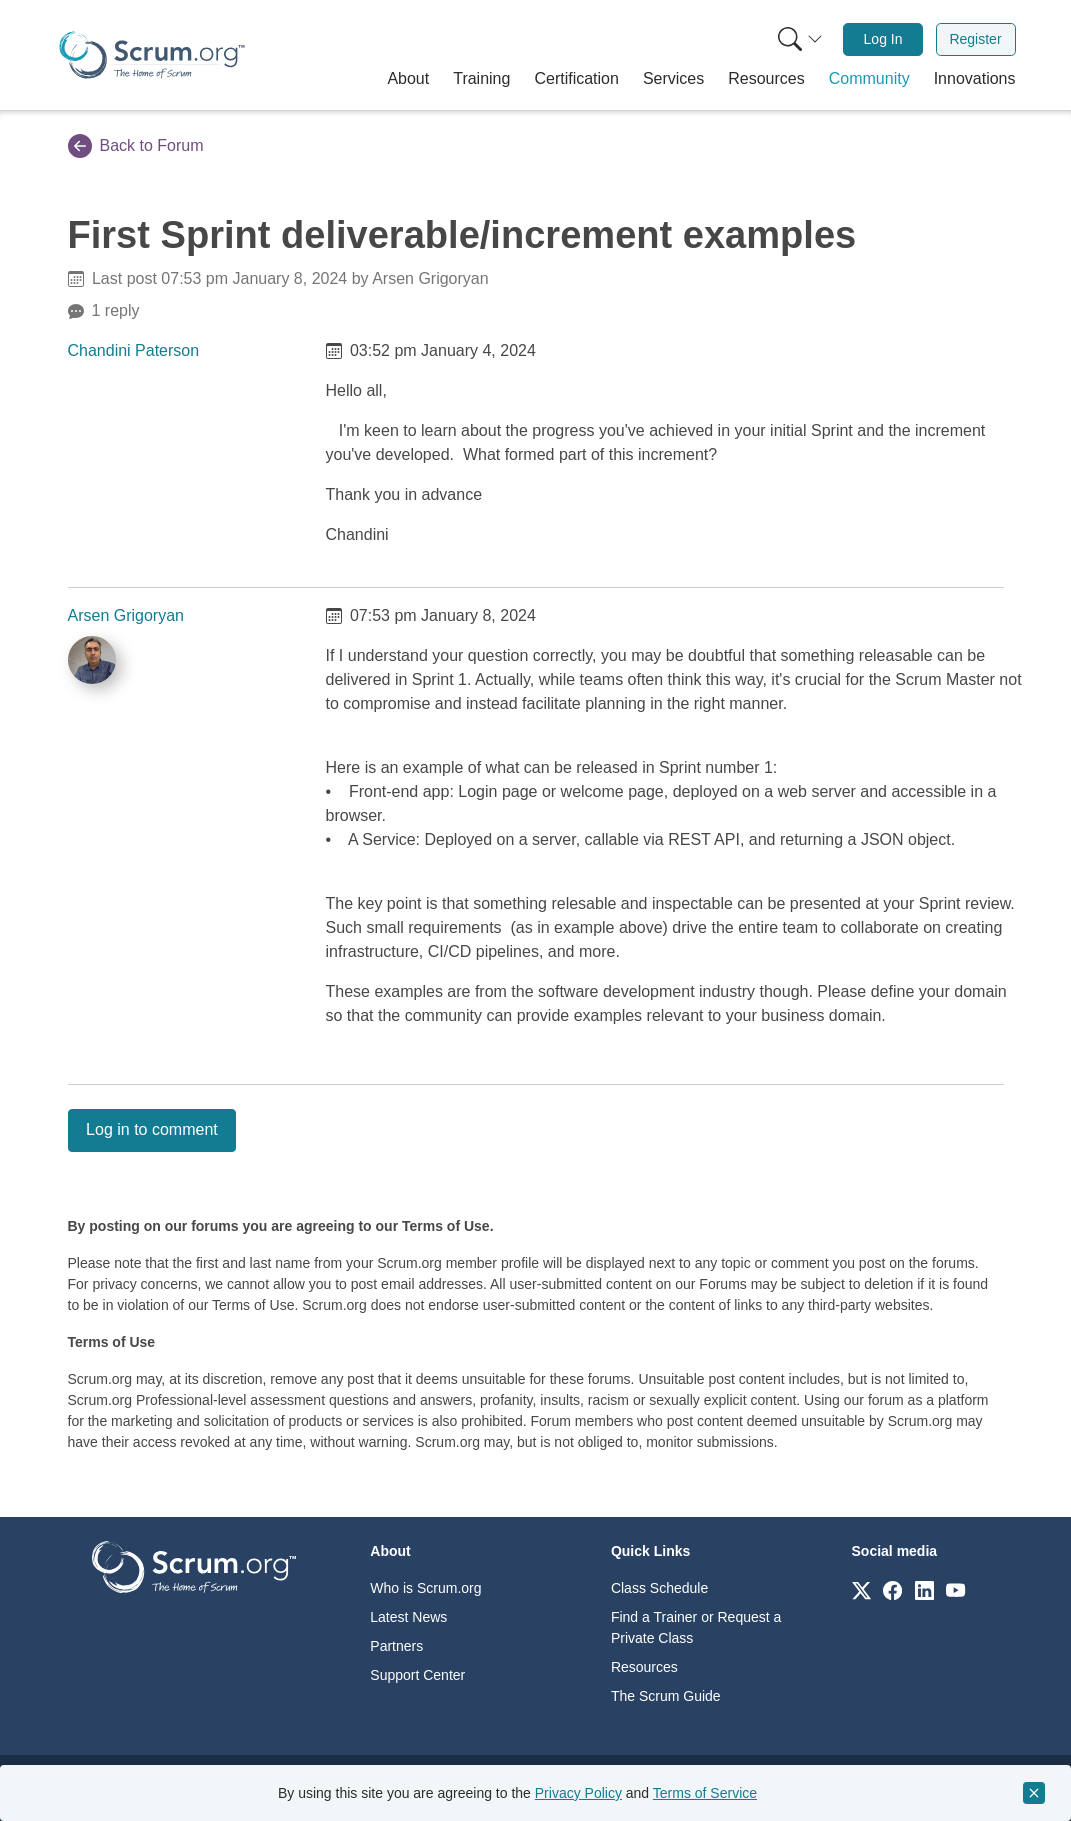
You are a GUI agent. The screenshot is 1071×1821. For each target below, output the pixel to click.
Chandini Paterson (134, 350)
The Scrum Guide (666, 1696)
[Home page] (152, 55)
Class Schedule (659, 1588)
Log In (883, 39)
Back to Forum (136, 146)
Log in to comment (152, 1129)
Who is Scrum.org (425, 1588)
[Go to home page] (194, 1565)
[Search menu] (800, 39)
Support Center (417, 1675)
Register (975, 39)
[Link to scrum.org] (861, 1589)
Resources (644, 1667)
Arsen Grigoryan (126, 615)
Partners (396, 1646)
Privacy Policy (578, 1793)
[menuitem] (798, 39)
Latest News (408, 1617)
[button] (408, 79)
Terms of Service (705, 1793)
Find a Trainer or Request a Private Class (696, 1627)
